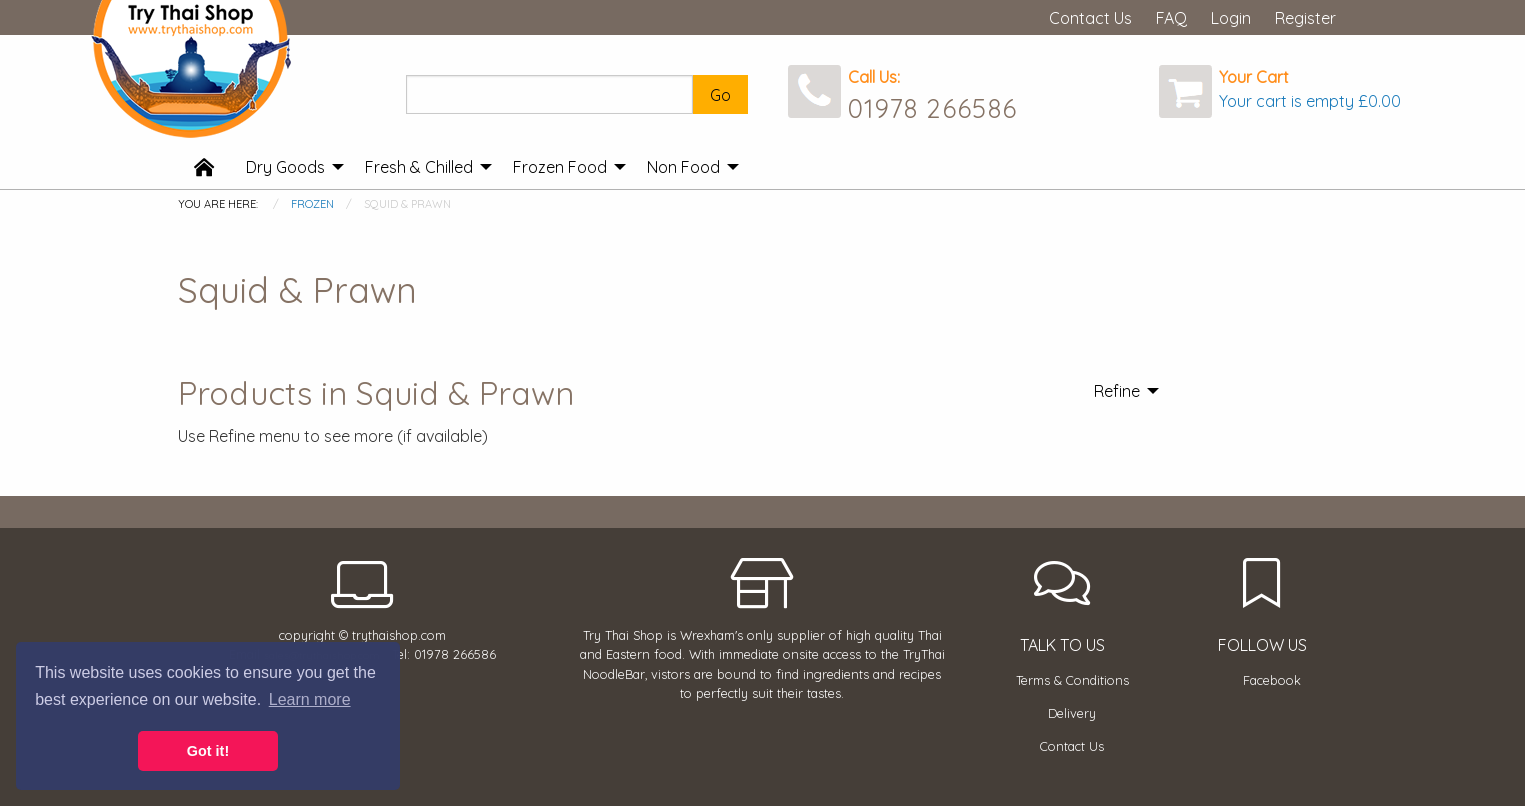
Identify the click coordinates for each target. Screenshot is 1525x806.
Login (1231, 18)
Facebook (1272, 680)
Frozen (312, 204)
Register (1305, 18)
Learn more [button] (310, 699)
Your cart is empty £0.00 (1310, 101)
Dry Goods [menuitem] (285, 167)
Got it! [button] (208, 751)
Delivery (1072, 713)
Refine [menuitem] (1117, 391)
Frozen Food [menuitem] (560, 167)
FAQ (1171, 18)
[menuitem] (204, 168)
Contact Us (1090, 18)
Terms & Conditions (1072, 680)
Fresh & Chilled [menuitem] (419, 167)
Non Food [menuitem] (683, 167)
